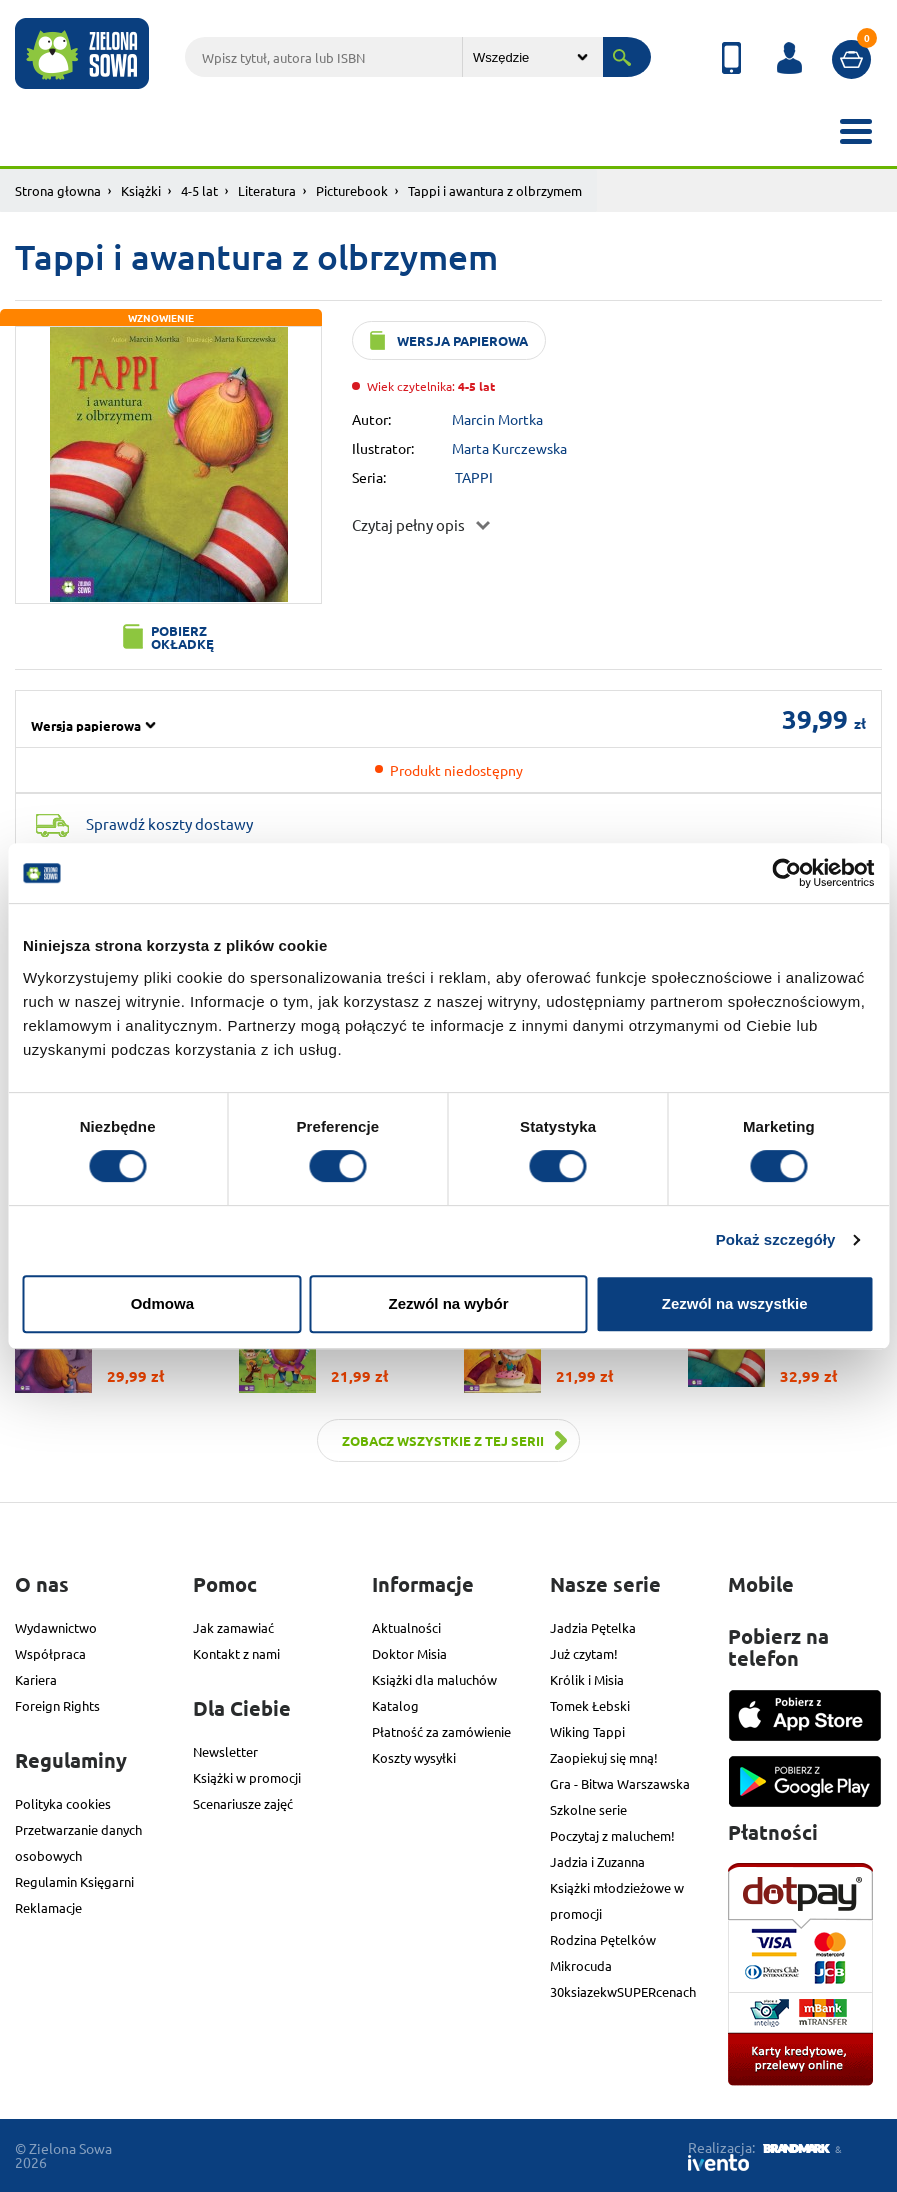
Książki (141, 190)
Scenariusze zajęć (243, 1803)
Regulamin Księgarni (74, 1881)
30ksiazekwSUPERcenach (623, 1991)
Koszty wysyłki (414, 1757)
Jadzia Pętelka (593, 1627)
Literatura (267, 190)
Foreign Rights (57, 1705)
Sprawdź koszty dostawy (169, 823)
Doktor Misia (409, 1653)
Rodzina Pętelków (603, 1939)
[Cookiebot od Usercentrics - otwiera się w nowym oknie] (786, 873)
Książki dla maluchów (434, 1679)
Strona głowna (58, 190)
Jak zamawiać (233, 1627)
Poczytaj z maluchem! (612, 1835)
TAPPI (474, 477)
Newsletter (225, 1751)
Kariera (36, 1679)
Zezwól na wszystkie (735, 1303)
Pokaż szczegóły (776, 1239)
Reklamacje (48, 1907)
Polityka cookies (63, 1803)
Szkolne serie (588, 1809)
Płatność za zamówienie (441, 1731)
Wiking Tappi (587, 1731)
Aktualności (406, 1627)
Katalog (395, 1705)
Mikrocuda (581, 1965)
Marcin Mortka (497, 419)
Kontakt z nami (236, 1653)
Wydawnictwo (56, 1627)
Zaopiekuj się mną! (604, 1757)
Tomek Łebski (590, 1705)
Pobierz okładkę (182, 637)
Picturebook (352, 190)
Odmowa (162, 1303)
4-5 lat (199, 190)
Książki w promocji (247, 1777)
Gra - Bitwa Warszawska (620, 1783)
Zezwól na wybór (448, 1303)
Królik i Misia (587, 1679)
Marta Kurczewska (509, 448)
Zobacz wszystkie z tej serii (443, 1440)
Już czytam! (584, 1653)
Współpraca (50, 1653)
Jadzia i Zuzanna (597, 1861)
